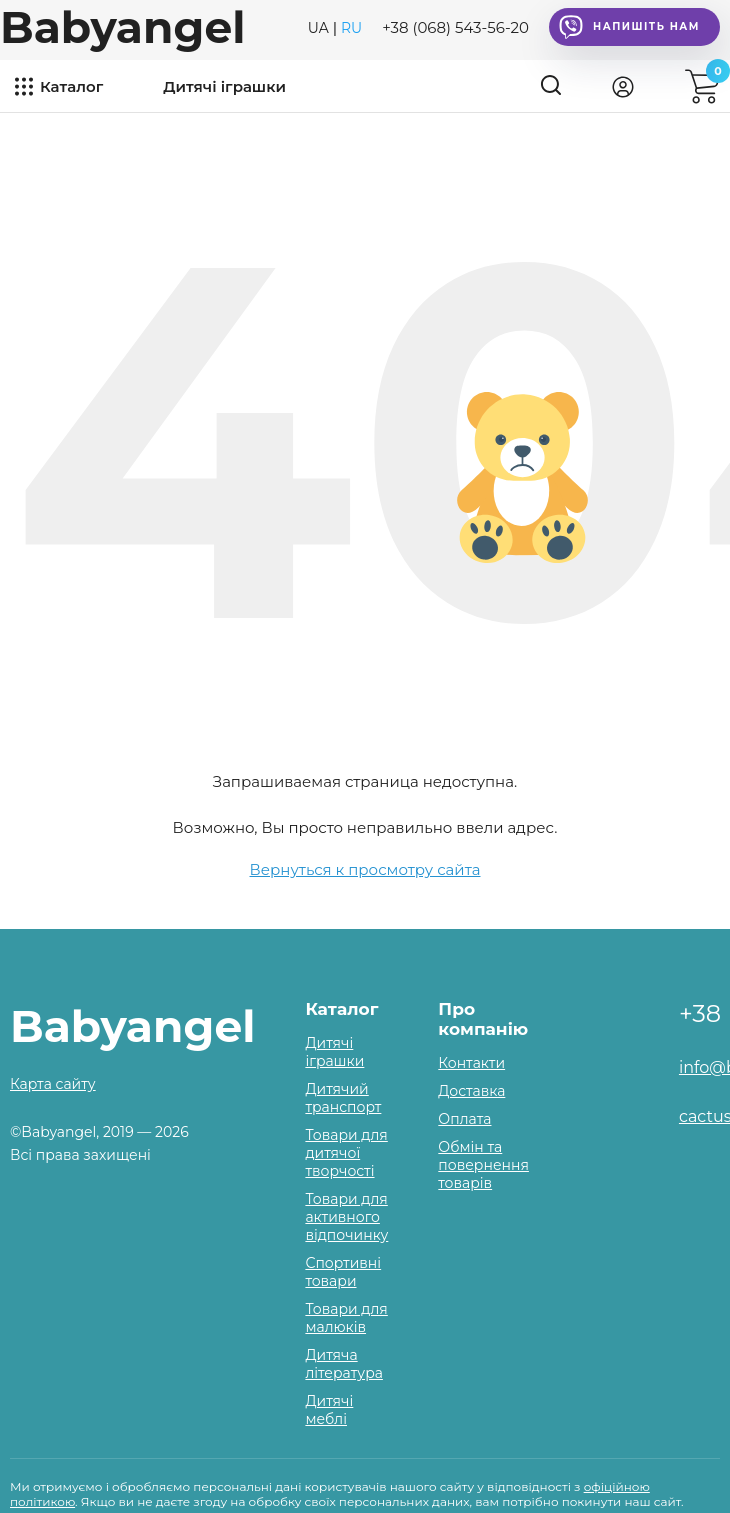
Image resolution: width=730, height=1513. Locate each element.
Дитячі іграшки (224, 86)
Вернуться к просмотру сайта (365, 869)
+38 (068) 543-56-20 (455, 27)
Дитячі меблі (329, 1410)
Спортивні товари (343, 1272)
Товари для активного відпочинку (346, 1217)
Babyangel (122, 27)
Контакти (471, 1063)
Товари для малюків (346, 1318)
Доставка (471, 1091)
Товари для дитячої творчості (346, 1153)
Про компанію (483, 1019)
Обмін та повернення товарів (483, 1165)
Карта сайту (53, 1084)
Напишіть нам (629, 27)
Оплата (464, 1119)
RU (351, 28)
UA (318, 28)
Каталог (71, 86)
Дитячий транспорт (343, 1098)
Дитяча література (343, 1364)
